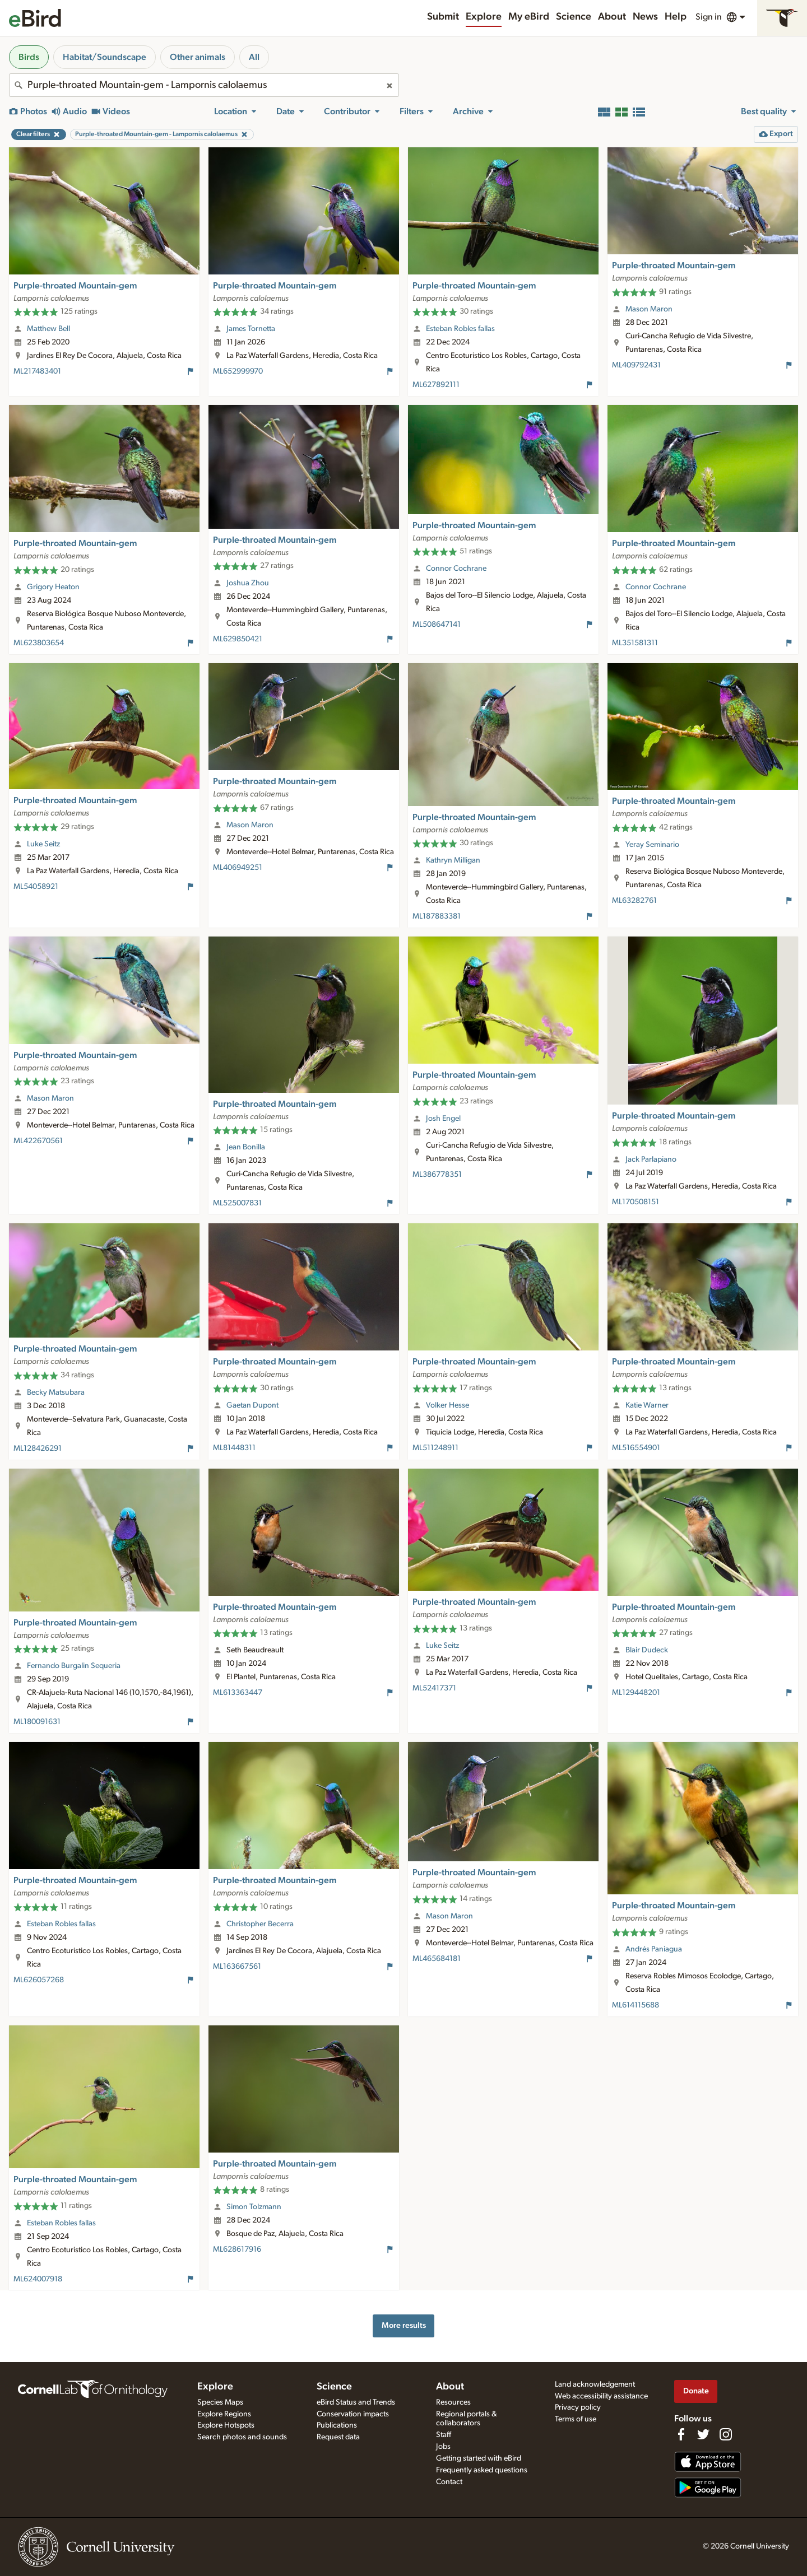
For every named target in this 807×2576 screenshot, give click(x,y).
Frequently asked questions (481, 2470)
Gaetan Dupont (252, 1405)
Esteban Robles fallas (460, 329)
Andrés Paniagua (653, 1949)
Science (573, 17)
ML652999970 (238, 371)
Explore (484, 17)
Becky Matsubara (56, 1392)
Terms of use (575, 2419)
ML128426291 (37, 1448)
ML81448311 (234, 1448)
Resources (453, 2402)
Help (676, 17)
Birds (28, 57)
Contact (449, 2482)
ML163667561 (237, 1967)
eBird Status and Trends (356, 2402)
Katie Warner (647, 1405)
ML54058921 (35, 887)
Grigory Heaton (53, 587)
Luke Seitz (43, 844)
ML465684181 (436, 1959)
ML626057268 (38, 1980)
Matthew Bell (48, 329)
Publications (337, 2425)
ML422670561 (38, 1141)
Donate (696, 2391)
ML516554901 (636, 1448)
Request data (338, 2437)
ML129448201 (636, 1693)
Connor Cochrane (456, 568)
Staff (443, 2435)
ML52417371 (434, 1688)
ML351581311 (635, 643)
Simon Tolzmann (253, 2207)
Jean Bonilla (245, 1147)
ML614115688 (635, 2005)
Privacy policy (578, 2407)
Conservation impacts (353, 2414)
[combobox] (204, 85)
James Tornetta (250, 329)
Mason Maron (648, 309)
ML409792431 (636, 365)
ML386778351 (437, 1174)
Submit (443, 17)
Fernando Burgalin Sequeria (73, 1666)
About (612, 17)
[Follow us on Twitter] (703, 2434)
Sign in (708, 16)
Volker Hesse (447, 1405)
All (254, 57)
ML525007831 (237, 1203)
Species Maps (220, 2402)
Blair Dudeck (646, 1650)
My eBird (528, 17)
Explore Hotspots (225, 2425)
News (645, 17)
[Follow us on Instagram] (725, 2434)
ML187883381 (436, 916)
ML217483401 (37, 371)
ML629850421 (237, 639)
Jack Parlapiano (650, 1159)
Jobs (443, 2447)
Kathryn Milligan (453, 860)
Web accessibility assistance (601, 2396)
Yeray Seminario (652, 845)
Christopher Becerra (260, 1924)
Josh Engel (443, 1118)
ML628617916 (237, 2249)
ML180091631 (37, 1722)
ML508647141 (436, 624)
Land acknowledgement (595, 2384)
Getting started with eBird (478, 2458)
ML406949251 (237, 868)
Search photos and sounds (242, 2437)
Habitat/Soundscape (104, 57)
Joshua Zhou (247, 583)
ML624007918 (37, 2279)
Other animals (197, 57)
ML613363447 (237, 1693)
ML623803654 (38, 643)
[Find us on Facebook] (681, 2434)
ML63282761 (634, 901)
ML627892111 (436, 385)
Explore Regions (224, 2414)
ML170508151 (635, 1202)
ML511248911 (435, 1448)
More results (404, 2325)
